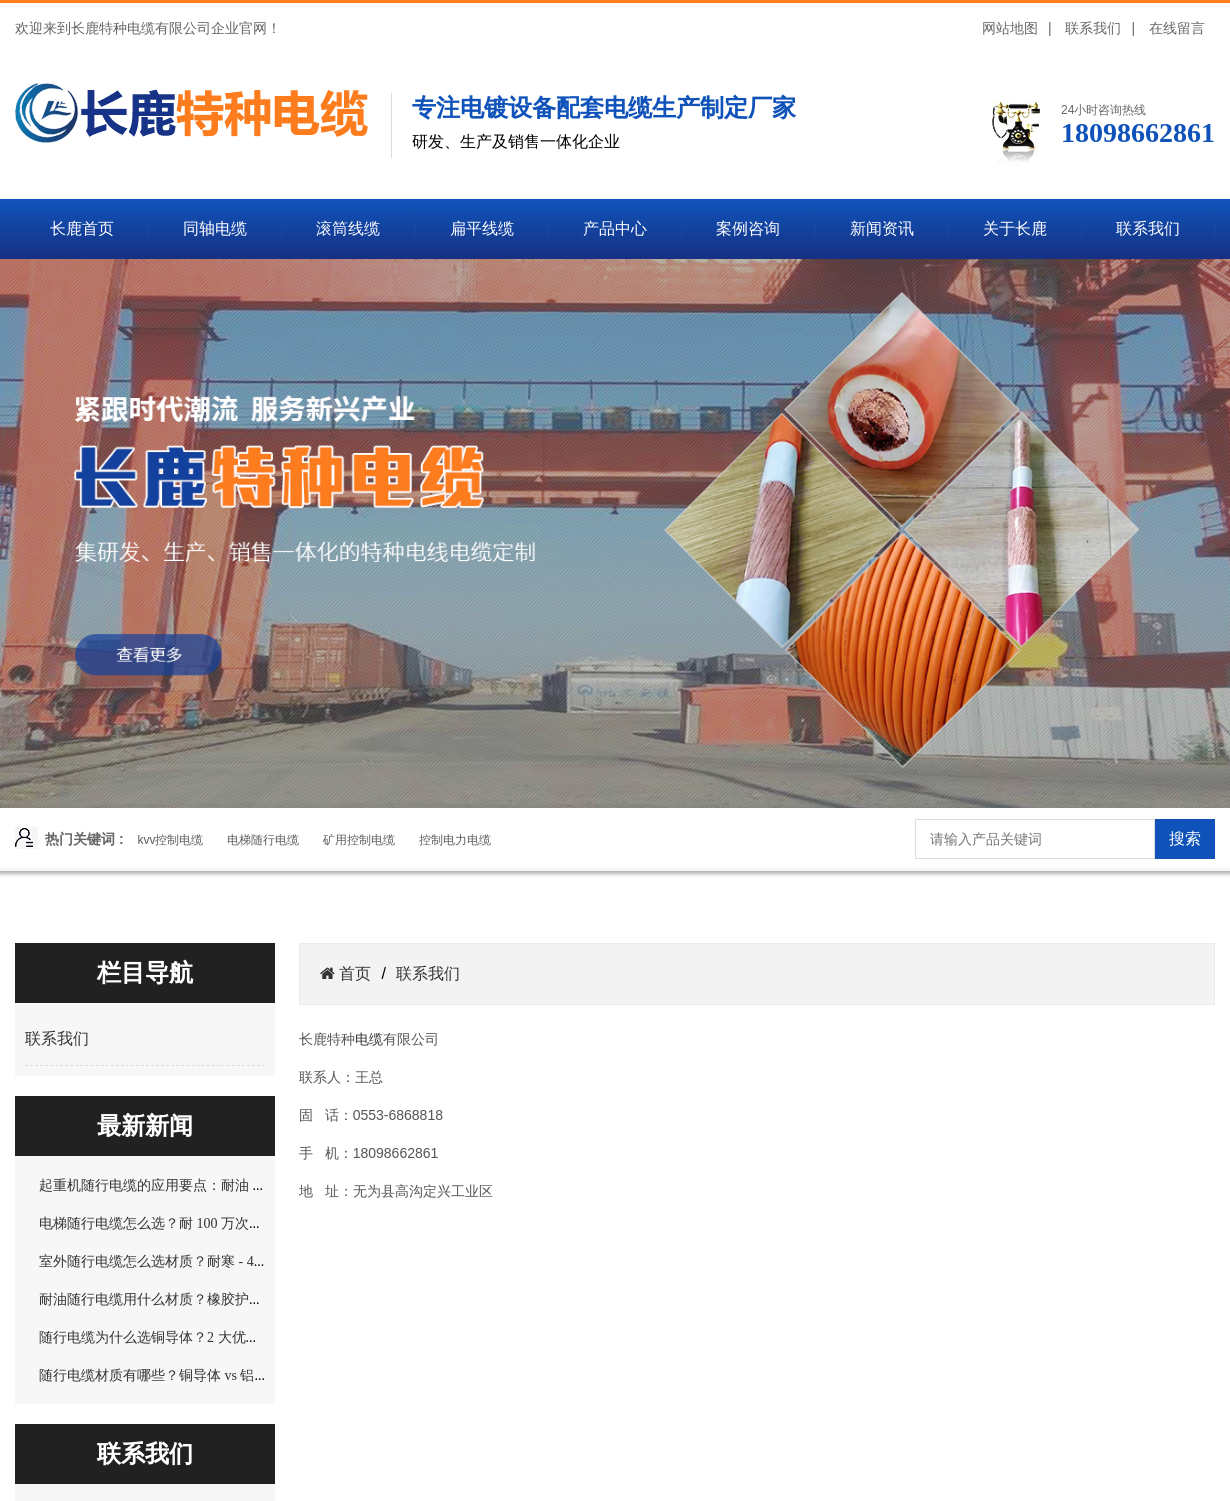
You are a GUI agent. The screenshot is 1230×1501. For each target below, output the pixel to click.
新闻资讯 (882, 228)
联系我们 (1093, 28)
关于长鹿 (1015, 228)
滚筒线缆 (348, 228)
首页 (353, 973)
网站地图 (1010, 28)
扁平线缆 (482, 228)
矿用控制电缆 (359, 840)
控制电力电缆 (455, 840)
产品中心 (615, 228)
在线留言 (1177, 28)
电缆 (369, 1039)
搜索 (1185, 838)
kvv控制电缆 (170, 840)
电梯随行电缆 (263, 840)
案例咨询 (748, 228)
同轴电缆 (215, 228)
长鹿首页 (82, 228)
